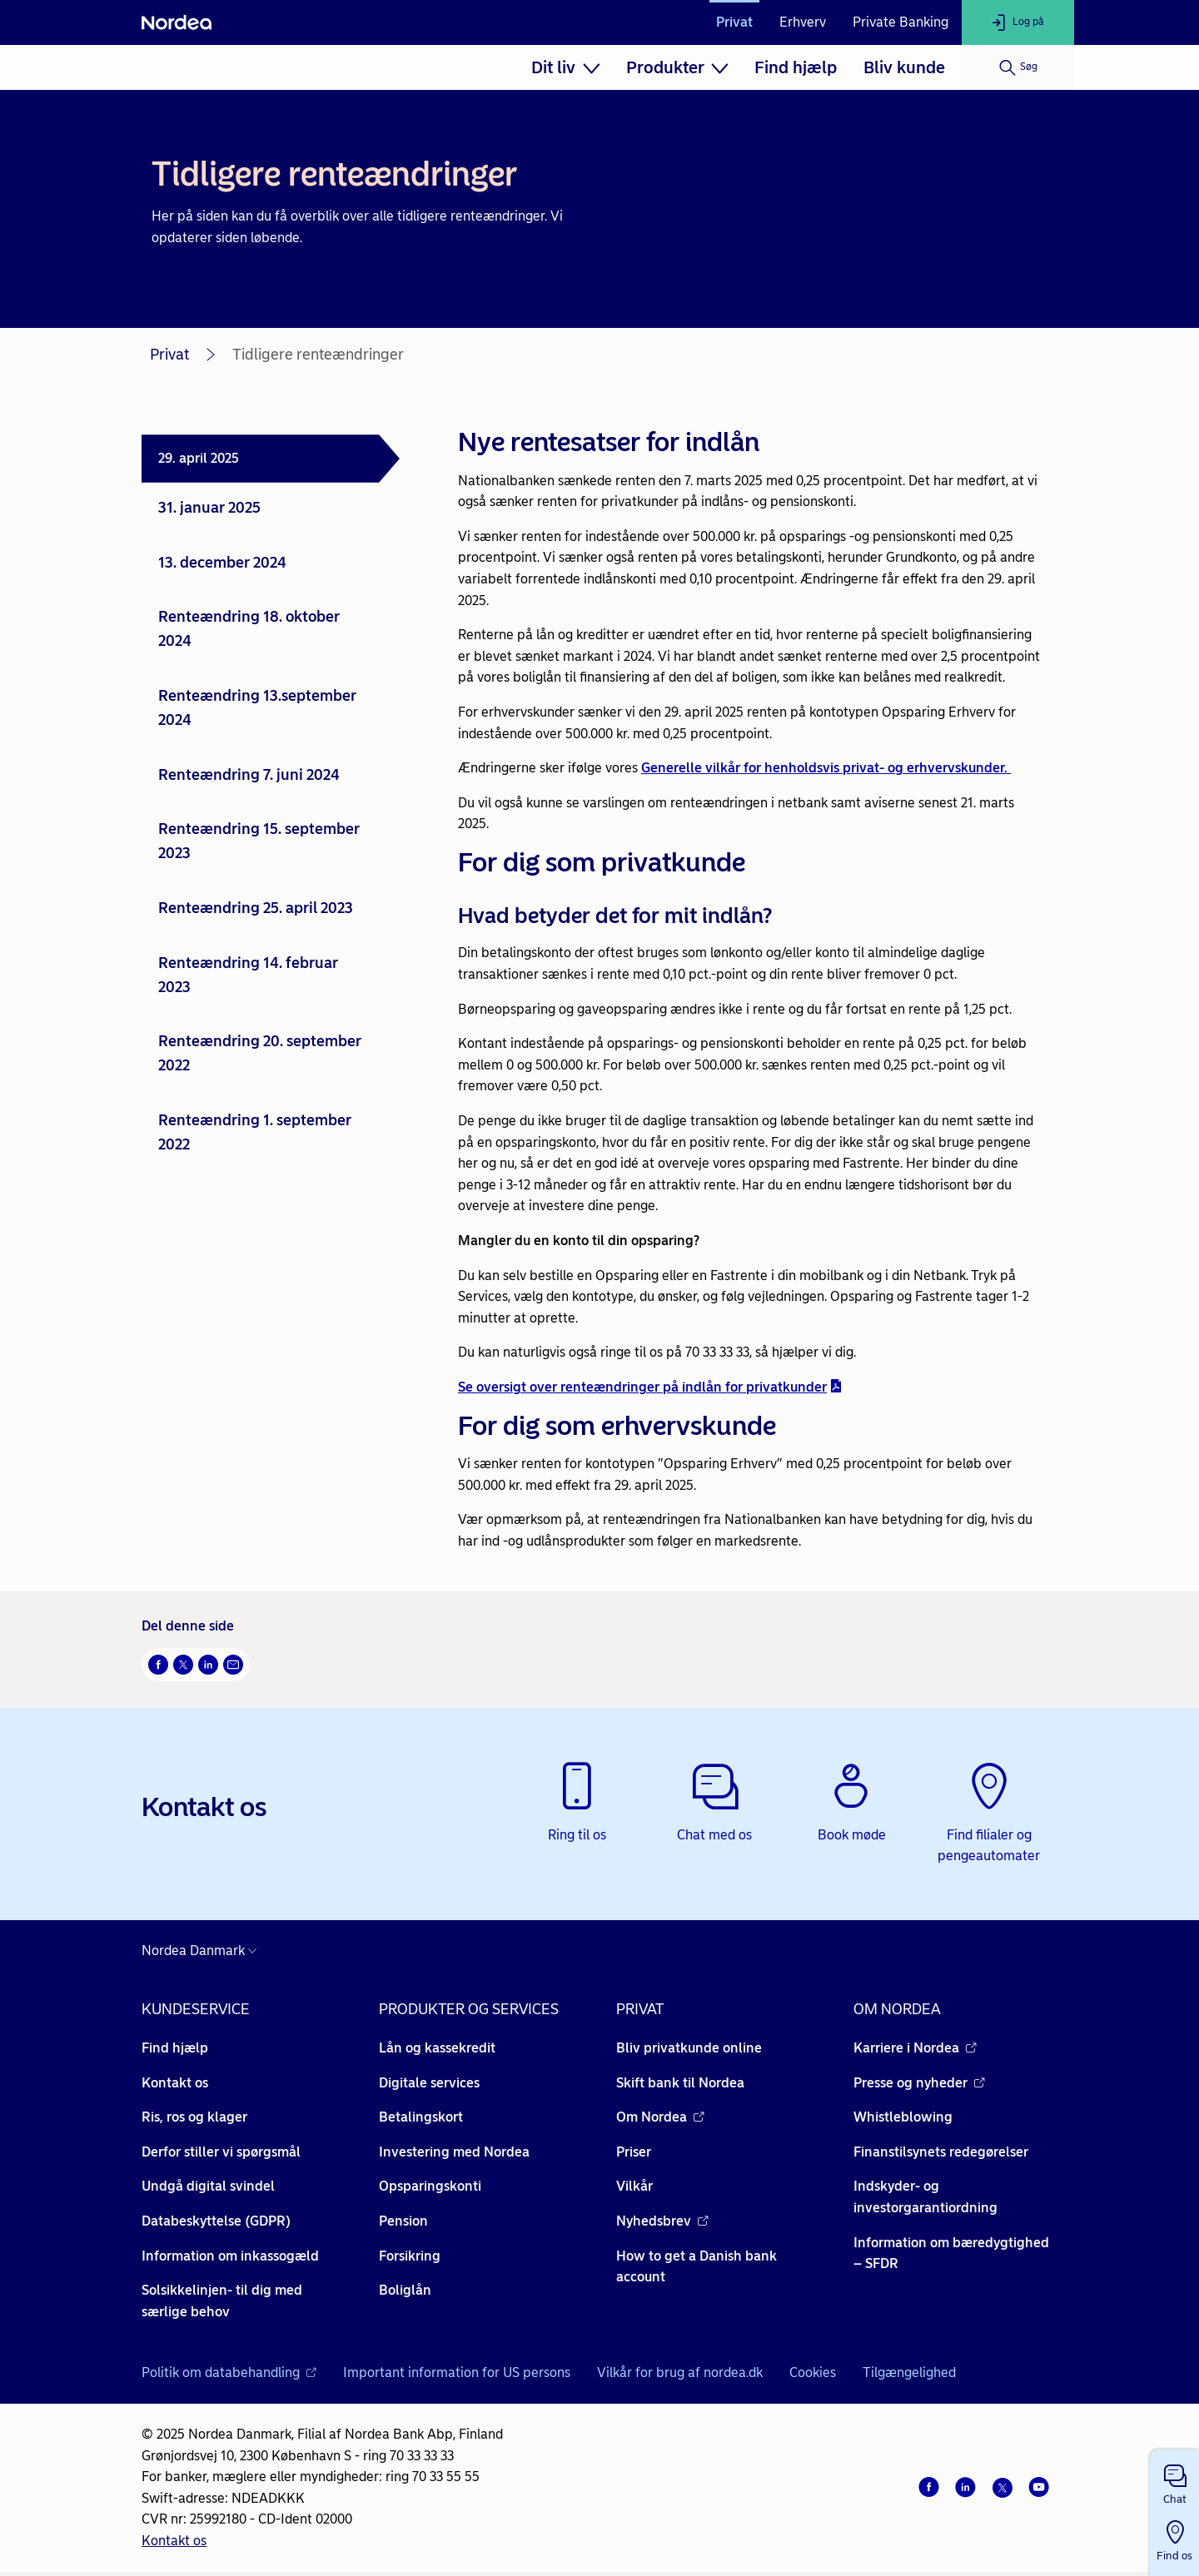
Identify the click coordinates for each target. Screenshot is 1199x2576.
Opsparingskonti (430, 2186)
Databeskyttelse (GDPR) (216, 2221)
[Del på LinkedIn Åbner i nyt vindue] (208, 1665)
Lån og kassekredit (437, 2048)
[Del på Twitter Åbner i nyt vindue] (183, 1665)
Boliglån (405, 2290)
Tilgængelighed (909, 2372)
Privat (734, 22)
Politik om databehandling (229, 2372)
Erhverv (802, 22)
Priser (633, 2152)
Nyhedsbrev (662, 2221)
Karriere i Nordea (915, 2048)
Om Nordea (660, 2117)
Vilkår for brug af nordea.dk (680, 2372)
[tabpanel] (751, 986)
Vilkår (634, 2186)
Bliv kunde (904, 67)
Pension (403, 2221)
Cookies (812, 2372)
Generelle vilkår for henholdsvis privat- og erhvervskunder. (826, 768)
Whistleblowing (903, 2117)
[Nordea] (176, 22)
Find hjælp (795, 67)
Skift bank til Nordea (680, 2083)
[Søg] (1018, 67)
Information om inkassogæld (230, 2256)
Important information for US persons (456, 2372)
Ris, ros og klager (194, 2117)
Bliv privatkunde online (689, 2048)
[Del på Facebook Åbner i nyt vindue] (158, 1665)
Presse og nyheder (919, 2083)
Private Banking (900, 22)
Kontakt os (175, 2083)
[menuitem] (565, 67)
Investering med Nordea (454, 2152)
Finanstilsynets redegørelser (940, 2152)
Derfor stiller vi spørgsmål (221, 2152)
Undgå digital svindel (208, 2186)
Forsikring (409, 2256)
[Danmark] (203, 1951)
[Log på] (1018, 22)
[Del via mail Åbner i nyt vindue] (233, 1665)
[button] (1174, 2481)
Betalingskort (421, 2117)
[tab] (271, 458)
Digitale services (429, 2083)
